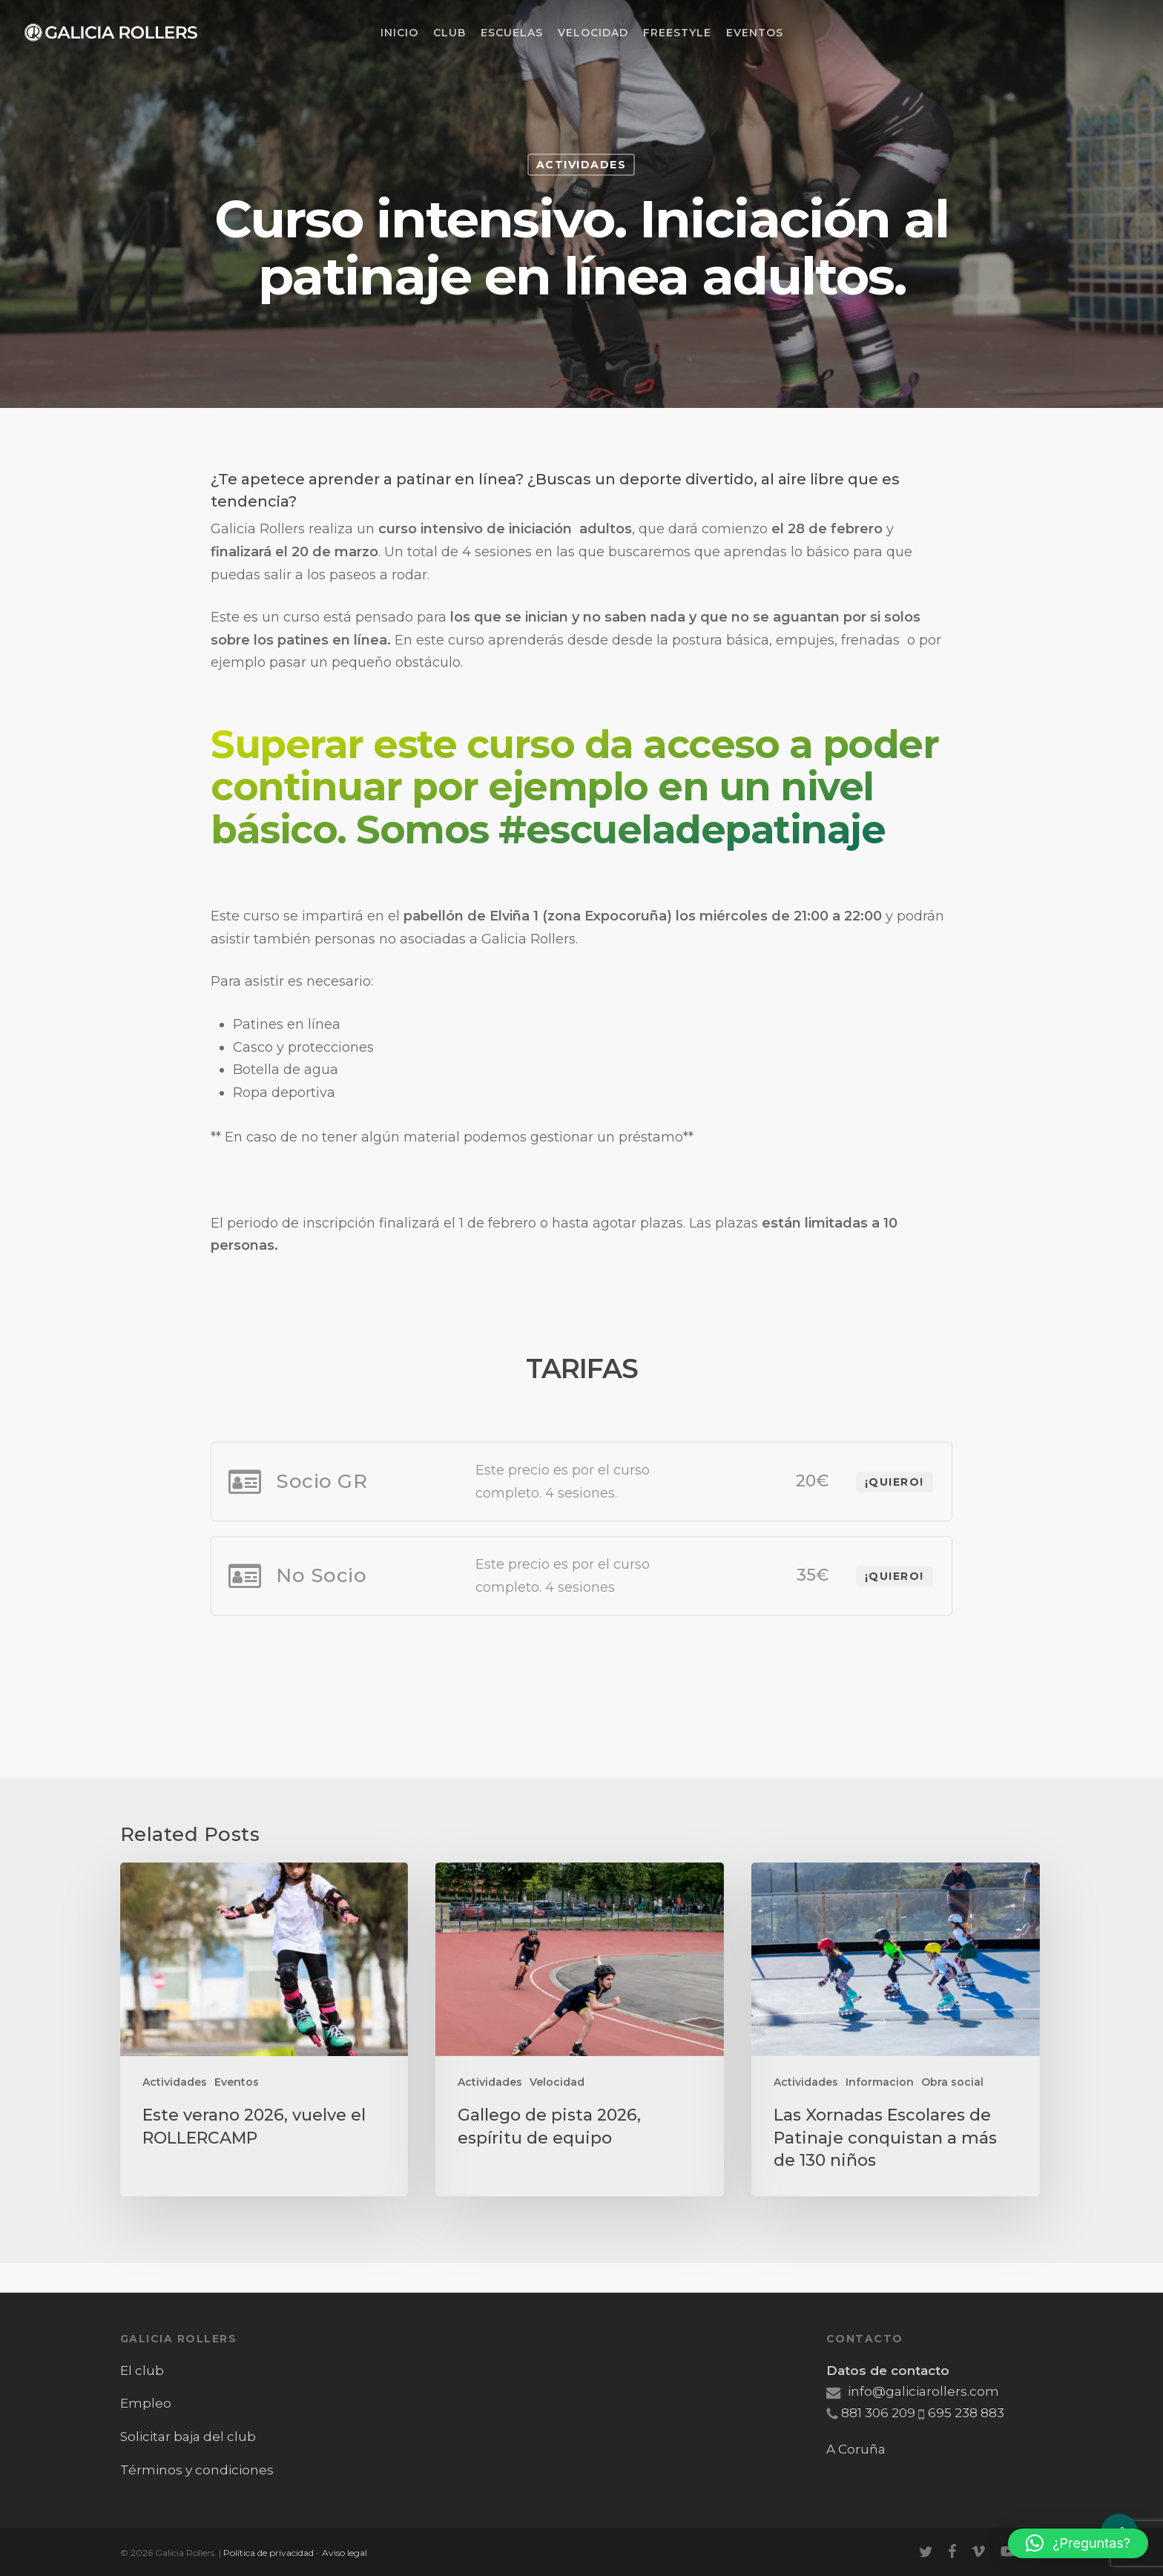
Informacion (880, 2082)
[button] (1078, 2543)
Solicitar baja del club (188, 2436)
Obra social (952, 2082)
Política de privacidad (268, 2552)
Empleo (145, 2403)
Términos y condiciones (197, 2470)
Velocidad (557, 2082)
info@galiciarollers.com (912, 2391)
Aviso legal (344, 2552)
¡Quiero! (894, 1622)
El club (142, 2370)
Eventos (236, 2082)
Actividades (581, 164)
